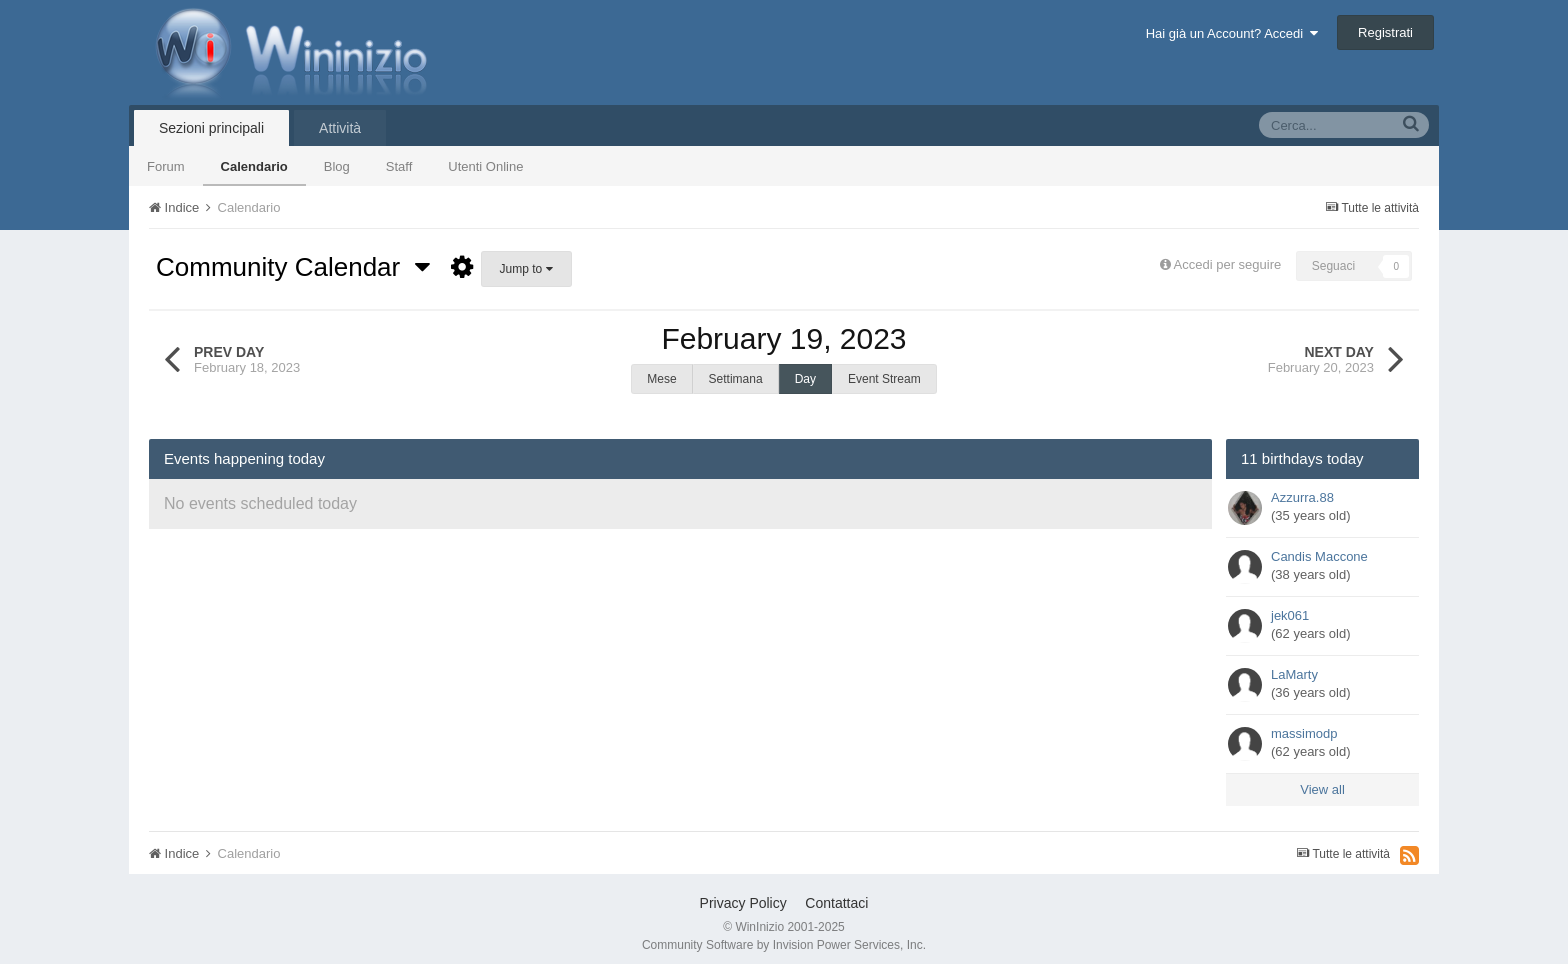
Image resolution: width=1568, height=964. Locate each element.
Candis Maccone (1319, 546)
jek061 (1290, 605)
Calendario (254, 166)
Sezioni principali (211, 128)
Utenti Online (485, 166)
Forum (166, 166)
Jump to (526, 269)
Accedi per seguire (1229, 264)
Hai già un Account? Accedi (1232, 33)
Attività (340, 128)
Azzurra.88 (1302, 487)
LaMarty (1294, 664)
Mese (661, 379)
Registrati (1385, 32)
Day (805, 379)
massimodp (1304, 723)
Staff (399, 166)
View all (1322, 779)
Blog (337, 166)
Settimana (736, 379)
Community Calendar (293, 267)
